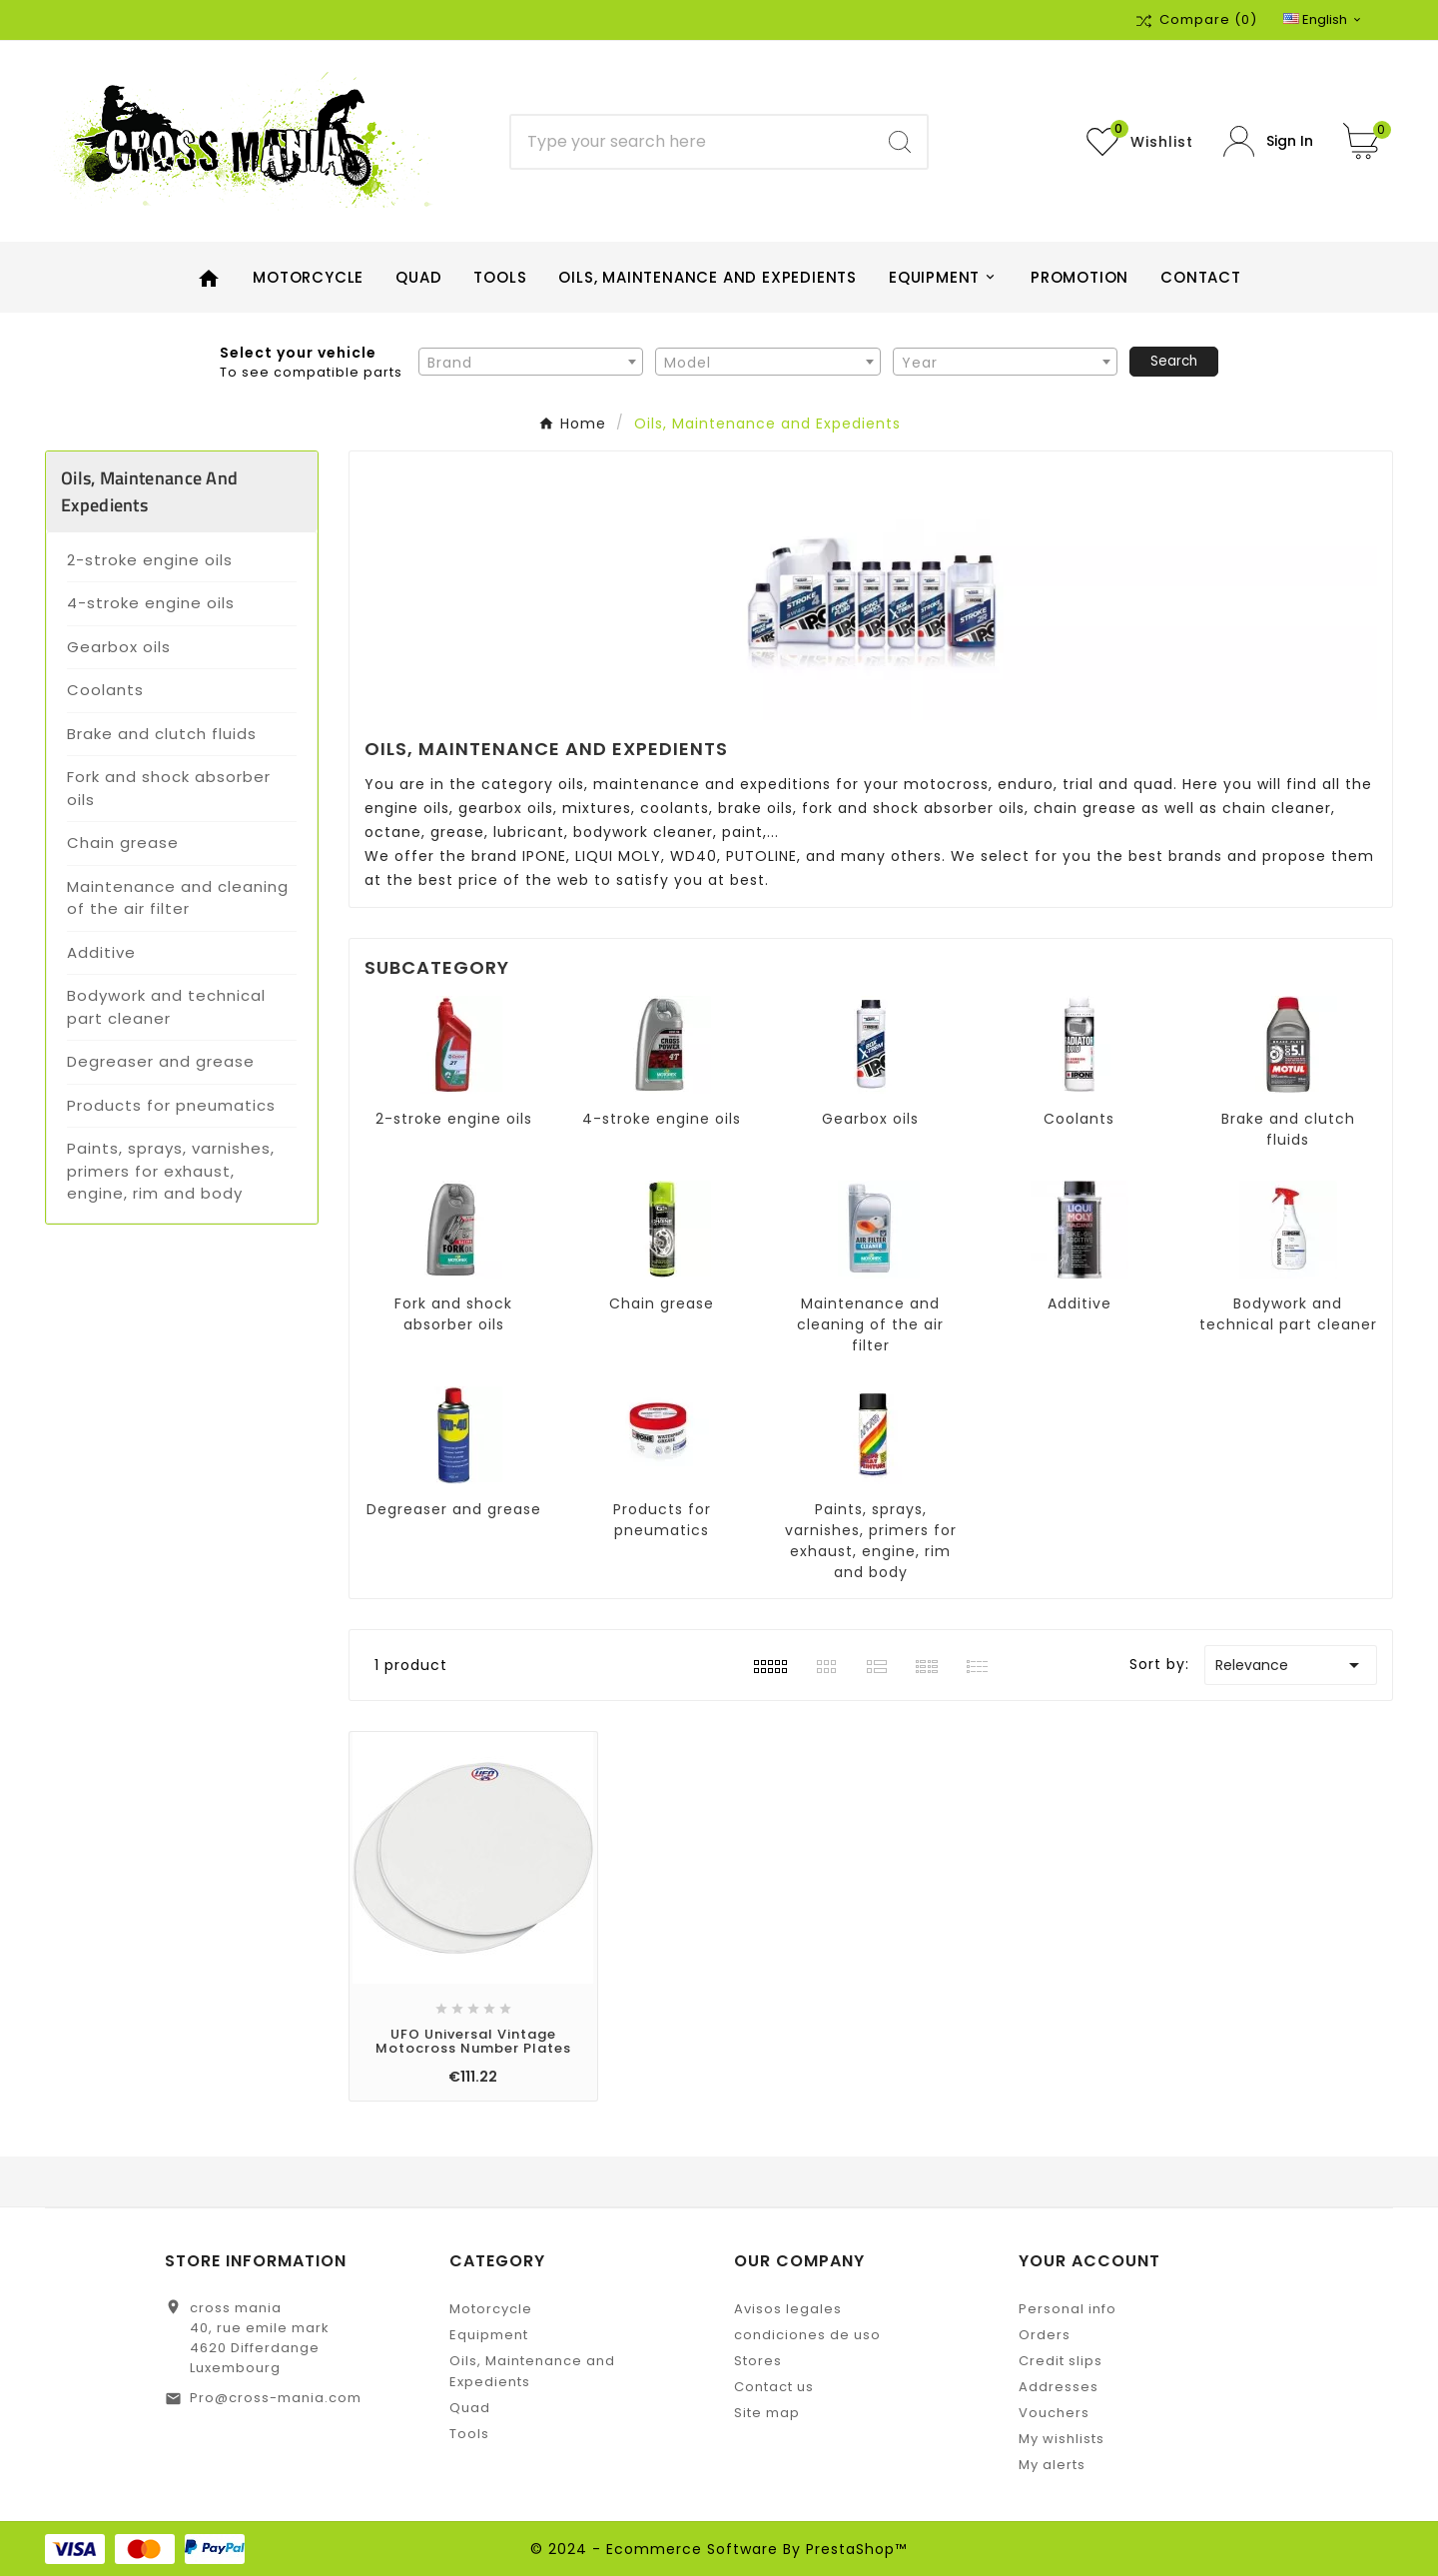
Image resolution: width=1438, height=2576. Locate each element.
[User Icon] (1268, 141)
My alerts (1052, 2464)
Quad (469, 2407)
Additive (101, 952)
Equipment (488, 2334)
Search (1173, 361)
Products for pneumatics (171, 1105)
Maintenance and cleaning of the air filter (178, 898)
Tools (469, 2433)
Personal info (1067, 2308)
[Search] (692, 142)
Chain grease (123, 842)
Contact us (774, 2386)
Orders (1045, 2334)
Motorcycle (490, 2308)
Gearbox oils (119, 646)
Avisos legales (788, 2308)
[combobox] (530, 362)
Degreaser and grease (161, 1061)
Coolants (105, 689)
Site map (767, 2412)
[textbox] (530, 363)
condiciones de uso (807, 2334)
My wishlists (1061, 2438)
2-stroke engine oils (150, 559)
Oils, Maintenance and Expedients (149, 491)
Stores (758, 2360)
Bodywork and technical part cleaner (166, 1007)
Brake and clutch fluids (162, 733)
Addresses (1058, 2386)
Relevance (1290, 1665)
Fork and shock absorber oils (169, 788)
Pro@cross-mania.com (275, 2397)
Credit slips (1060, 2360)
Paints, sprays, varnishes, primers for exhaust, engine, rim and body (171, 1171)
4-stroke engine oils (151, 602)
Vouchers (1054, 2412)
